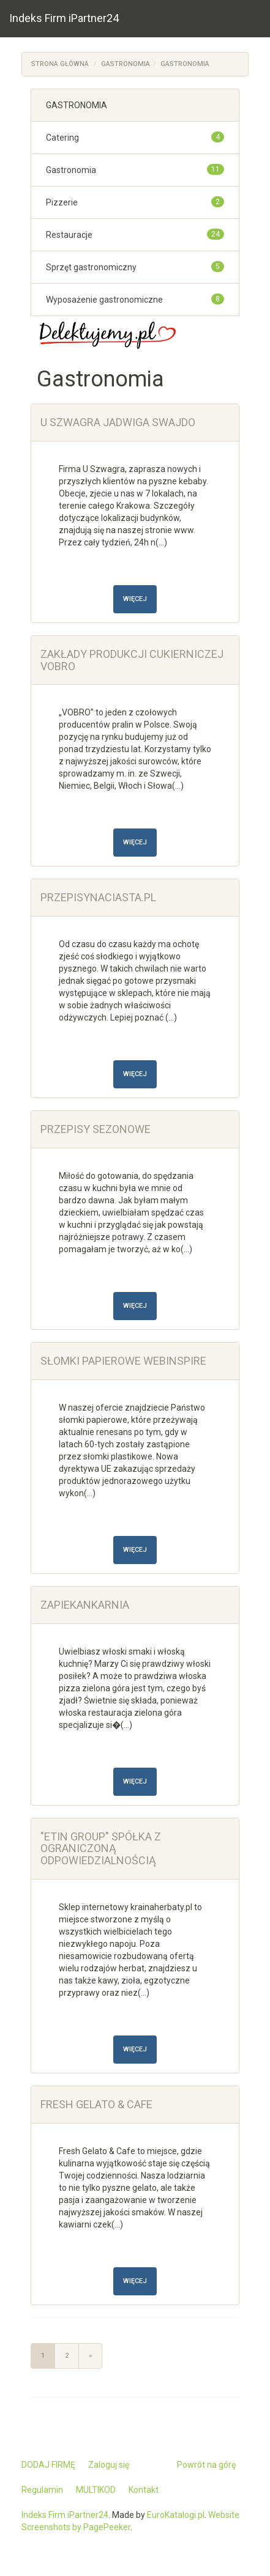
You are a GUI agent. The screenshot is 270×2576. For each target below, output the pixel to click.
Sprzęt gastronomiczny (91, 267)
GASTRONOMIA (125, 64)
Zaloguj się (108, 2465)
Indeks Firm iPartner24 (64, 18)
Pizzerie (62, 202)
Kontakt (144, 2490)
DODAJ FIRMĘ (48, 2465)
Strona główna (60, 64)
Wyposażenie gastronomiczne (104, 299)
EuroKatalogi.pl (175, 2515)
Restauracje (69, 235)
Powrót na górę (206, 2465)
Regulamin (42, 2490)
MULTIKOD (96, 2490)
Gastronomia (184, 64)
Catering (62, 137)
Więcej (135, 599)
